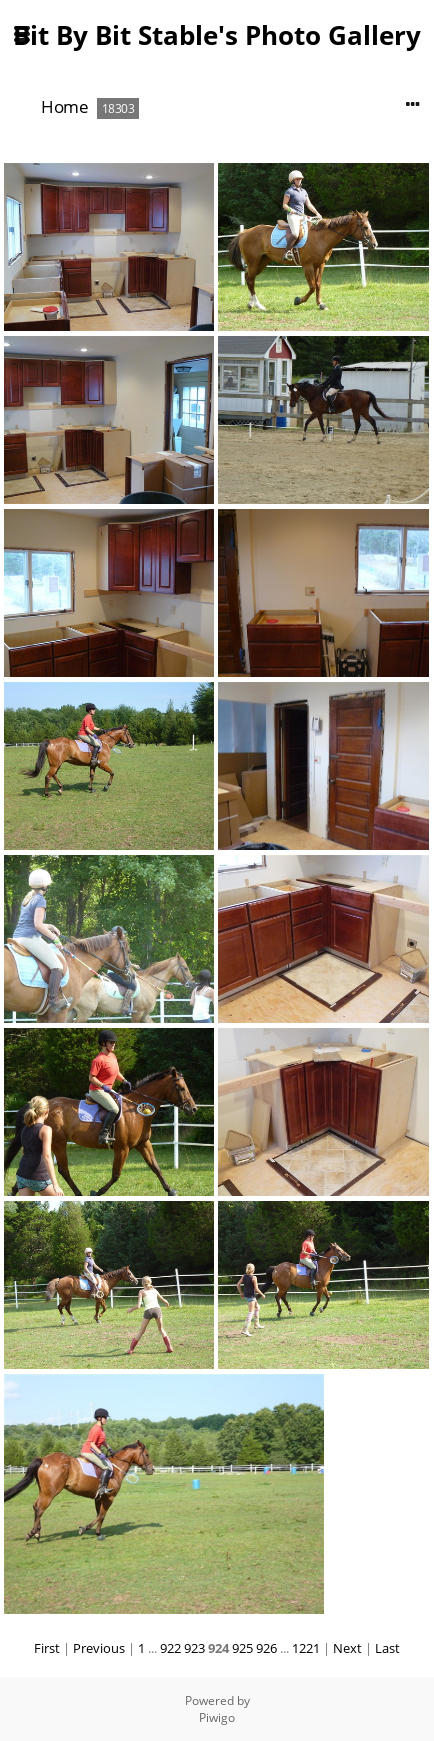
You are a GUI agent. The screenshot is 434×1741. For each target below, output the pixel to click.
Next (347, 1648)
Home (64, 106)
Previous (99, 1648)
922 (170, 1648)
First (47, 1648)
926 (266, 1648)
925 (242, 1648)
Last (387, 1648)
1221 (306, 1648)
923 (194, 1648)
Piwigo (217, 1717)
